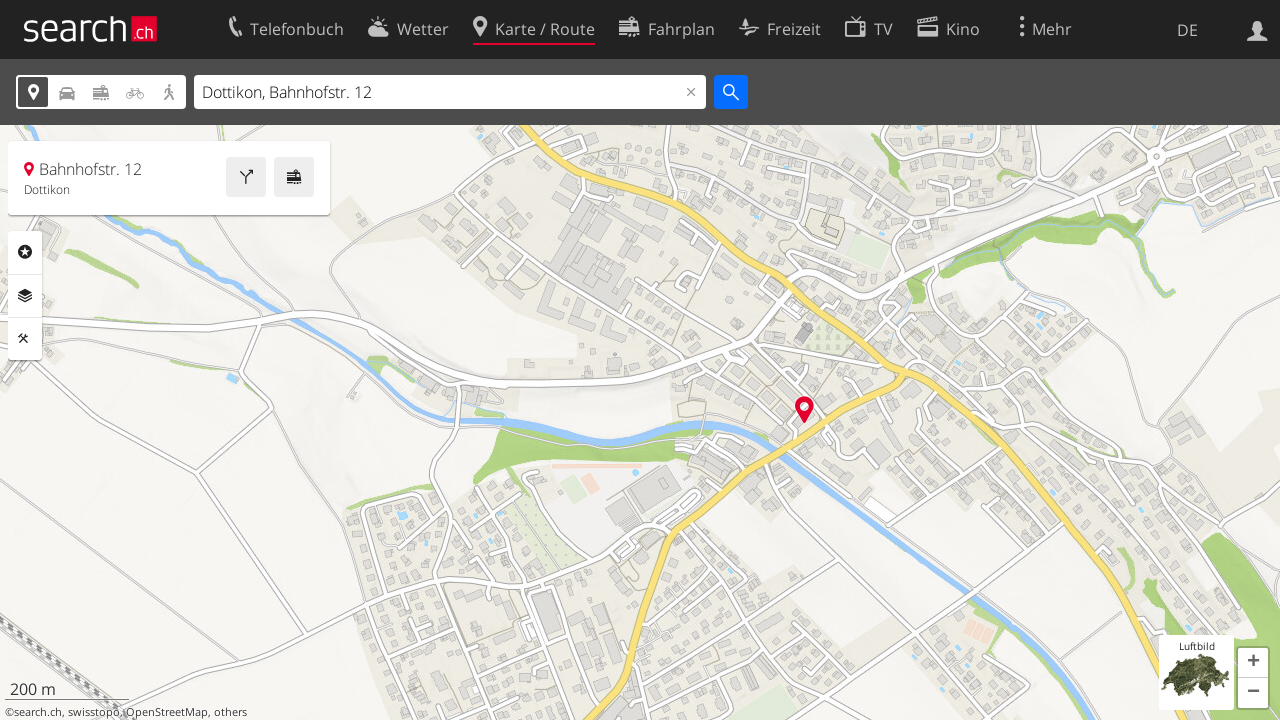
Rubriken (25, 252)
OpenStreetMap (167, 712)
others (230, 712)
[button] (1253, 663)
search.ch (38, 712)
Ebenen (25, 296)
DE (1187, 30)
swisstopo (94, 712)
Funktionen (25, 339)
